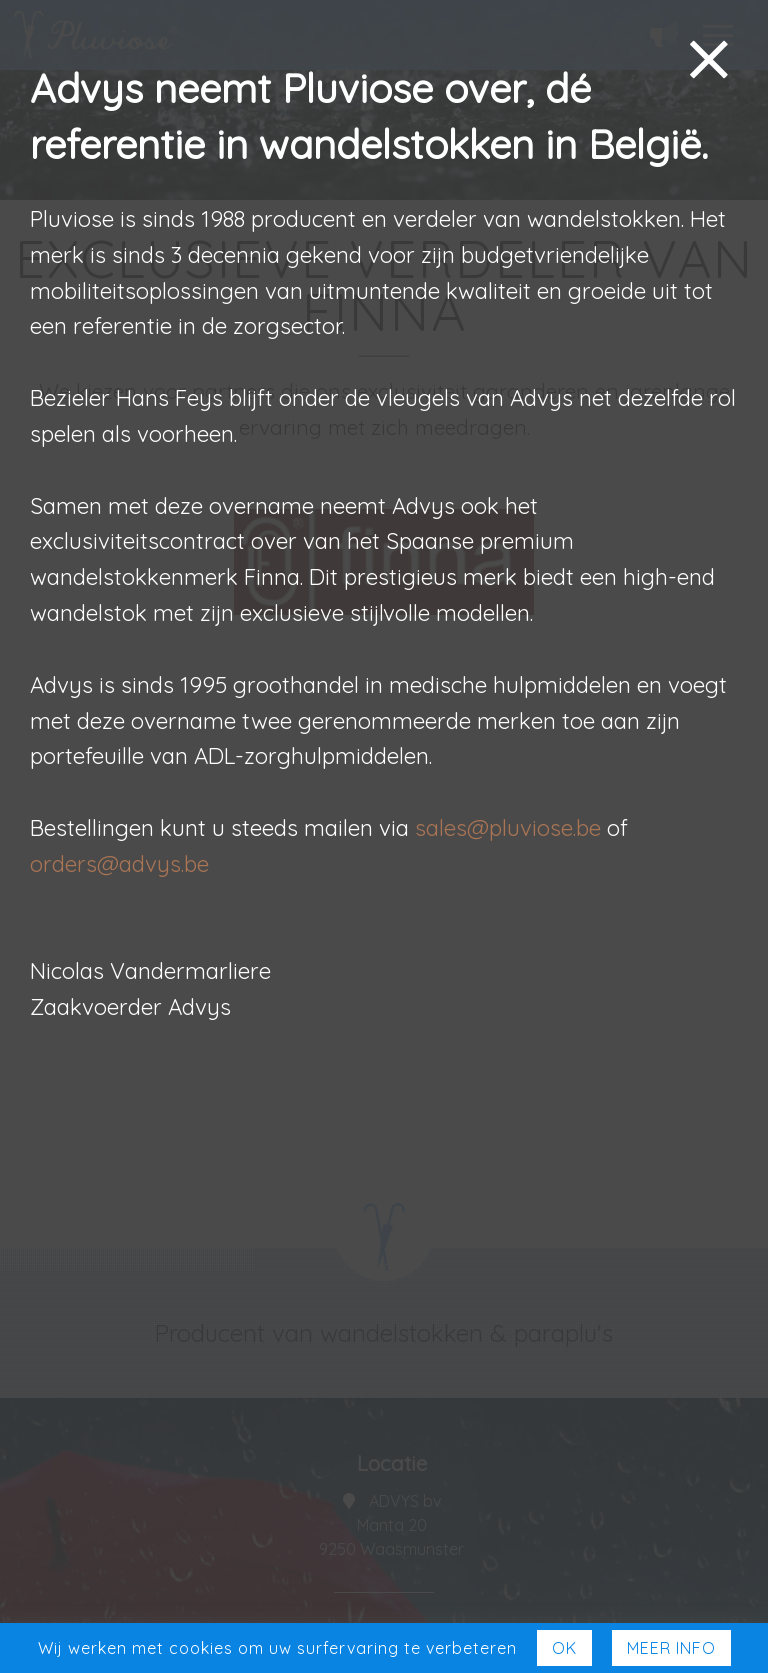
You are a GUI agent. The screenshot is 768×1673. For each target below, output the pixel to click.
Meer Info (671, 1648)
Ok (564, 1648)
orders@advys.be (119, 864)
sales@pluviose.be (508, 828)
